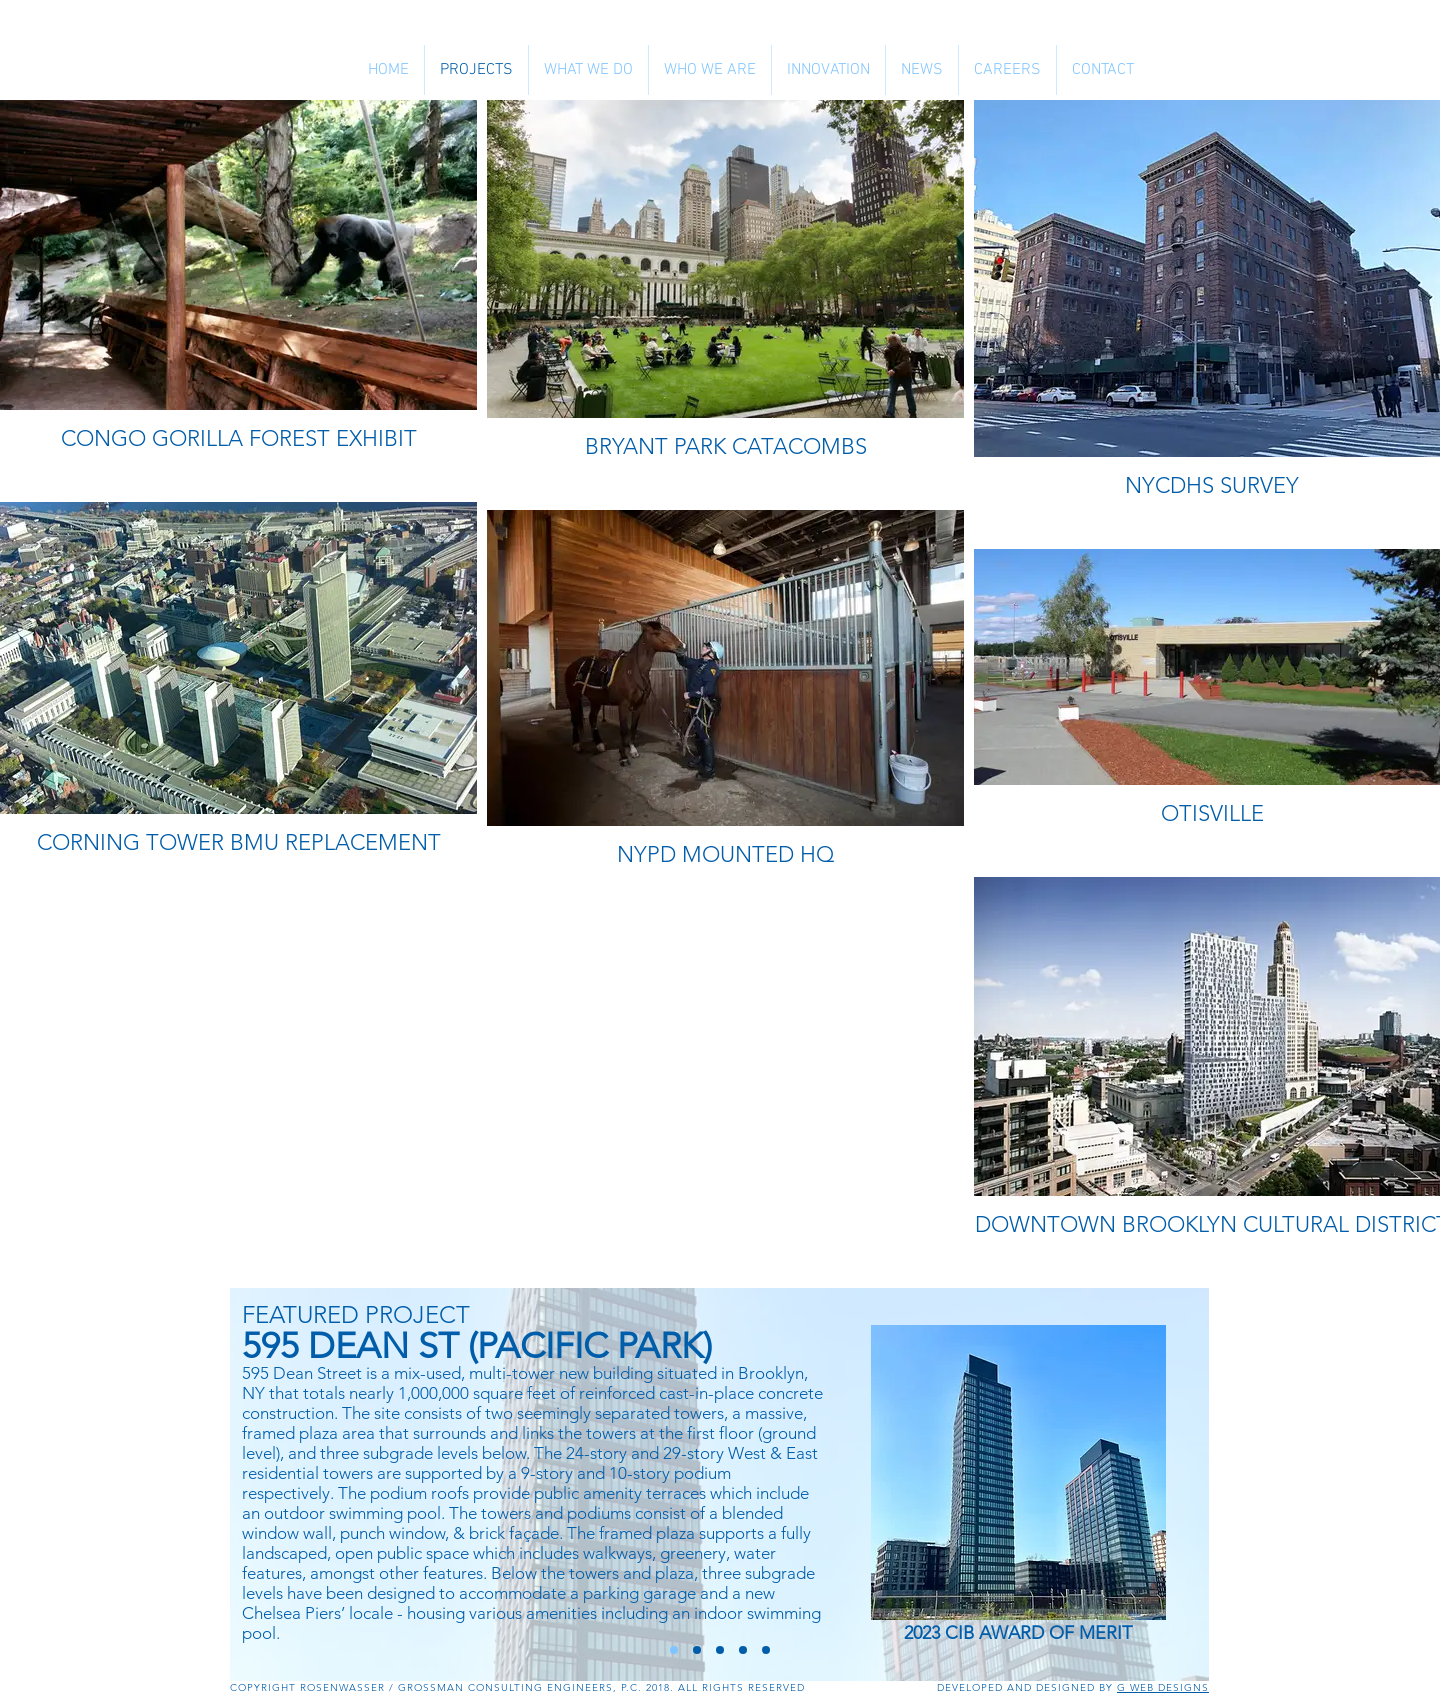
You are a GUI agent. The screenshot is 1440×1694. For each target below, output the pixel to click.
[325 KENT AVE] (720, 1650)
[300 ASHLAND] (766, 1650)
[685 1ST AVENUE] (743, 1650)
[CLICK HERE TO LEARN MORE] (1018, 1472)
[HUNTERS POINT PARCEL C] (674, 1650)
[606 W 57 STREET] (697, 1650)
